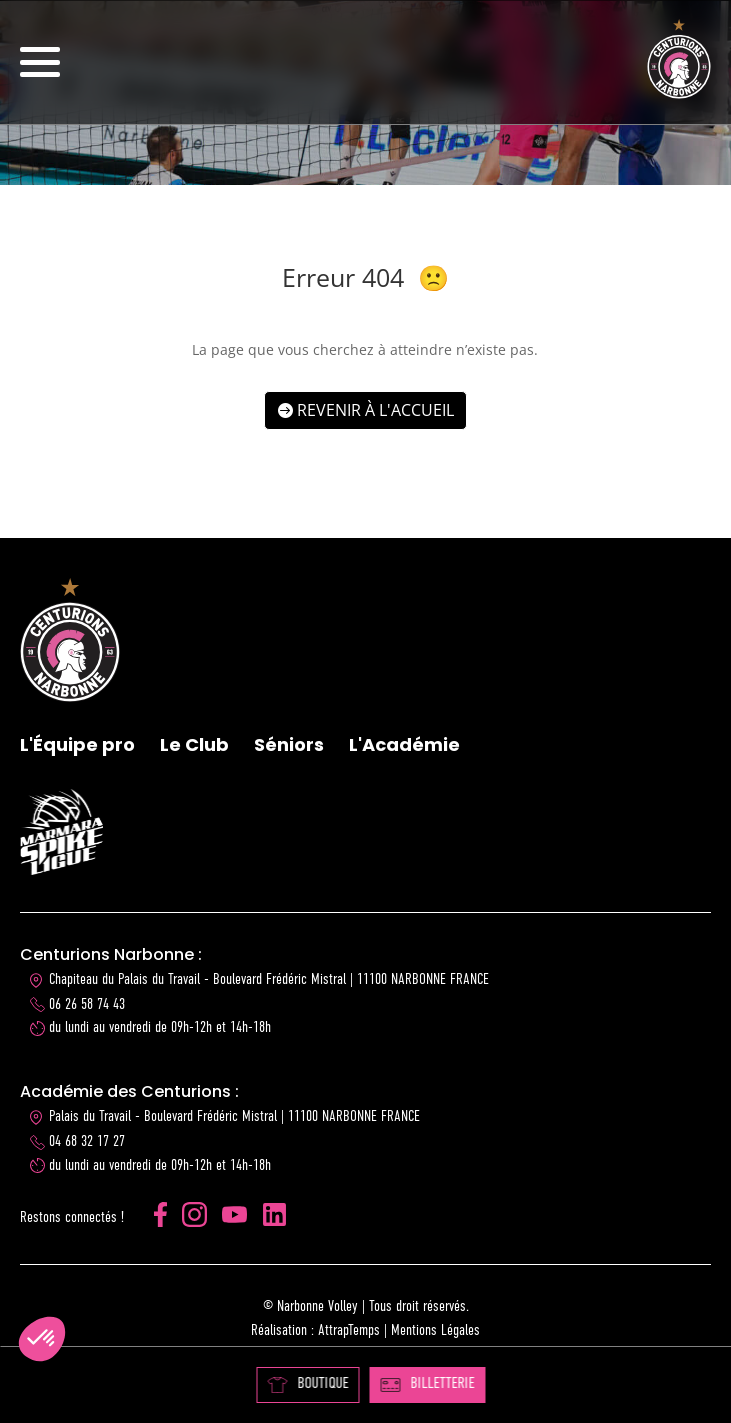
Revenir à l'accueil (375, 410)
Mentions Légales (435, 1330)
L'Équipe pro (77, 744)
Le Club (194, 744)
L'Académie (404, 744)
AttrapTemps (349, 1330)
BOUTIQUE (307, 1384)
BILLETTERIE (427, 1384)
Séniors (289, 744)
